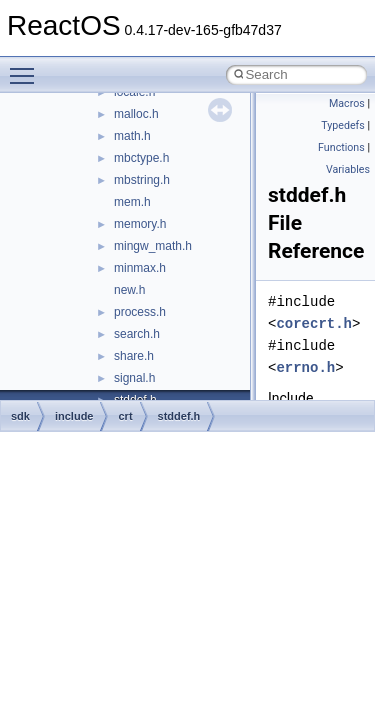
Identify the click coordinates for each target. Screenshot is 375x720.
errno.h (305, 367)
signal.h (134, 378)
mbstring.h (142, 180)
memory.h (140, 224)
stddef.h (179, 416)
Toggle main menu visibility (27, 67)
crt (125, 416)
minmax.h (140, 268)
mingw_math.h (153, 246)
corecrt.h (314, 323)
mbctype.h (141, 158)
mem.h (132, 202)
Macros (347, 103)
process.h (140, 312)
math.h (132, 136)
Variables (348, 169)
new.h (129, 290)
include (74, 416)
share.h (134, 356)
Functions (341, 147)
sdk (20, 416)
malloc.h (136, 114)
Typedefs (343, 125)
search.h (137, 334)
